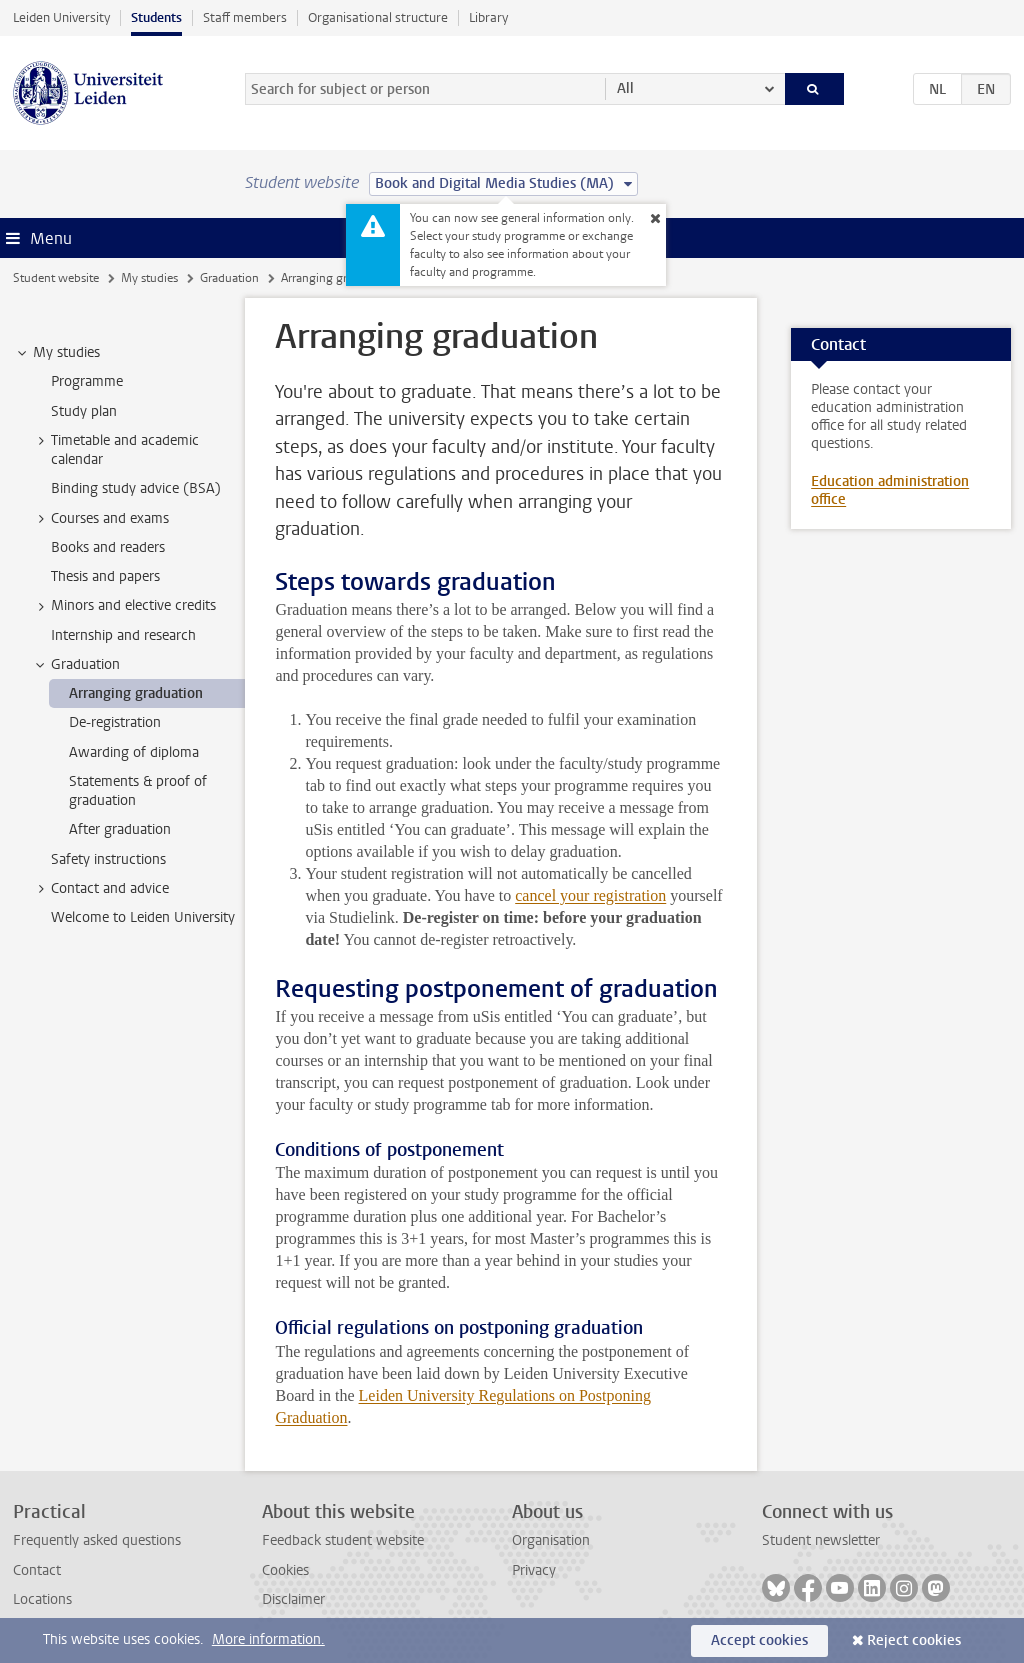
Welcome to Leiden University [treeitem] (143, 917)
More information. (268, 1639)
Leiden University (61, 17)
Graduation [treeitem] (76, 665)
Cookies (285, 1570)
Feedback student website (343, 1540)
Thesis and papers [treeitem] (105, 576)
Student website (56, 278)
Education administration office (890, 490)
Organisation (551, 1540)
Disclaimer (293, 1599)
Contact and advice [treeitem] (100, 889)
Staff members (245, 17)
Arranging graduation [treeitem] (136, 693)
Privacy (534, 1570)
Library (488, 17)
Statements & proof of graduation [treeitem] (138, 791)
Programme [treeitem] (87, 381)
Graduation (229, 278)
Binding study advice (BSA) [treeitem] (136, 488)
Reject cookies (914, 1640)
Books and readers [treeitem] (108, 547)
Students (156, 17)
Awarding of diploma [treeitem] (134, 752)
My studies (149, 278)
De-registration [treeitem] (115, 722)
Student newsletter (821, 1540)
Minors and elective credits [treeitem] (124, 606)
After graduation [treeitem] (120, 829)
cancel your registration (590, 895)
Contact (37, 1570)
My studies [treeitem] (57, 353)
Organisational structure (378, 17)
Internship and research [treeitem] (123, 635)
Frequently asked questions (97, 1540)
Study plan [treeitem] (84, 411)
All (625, 88)
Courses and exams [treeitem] (100, 519)
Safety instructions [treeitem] (108, 859)
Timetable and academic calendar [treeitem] (115, 450)
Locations (42, 1599)
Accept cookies (759, 1640)
